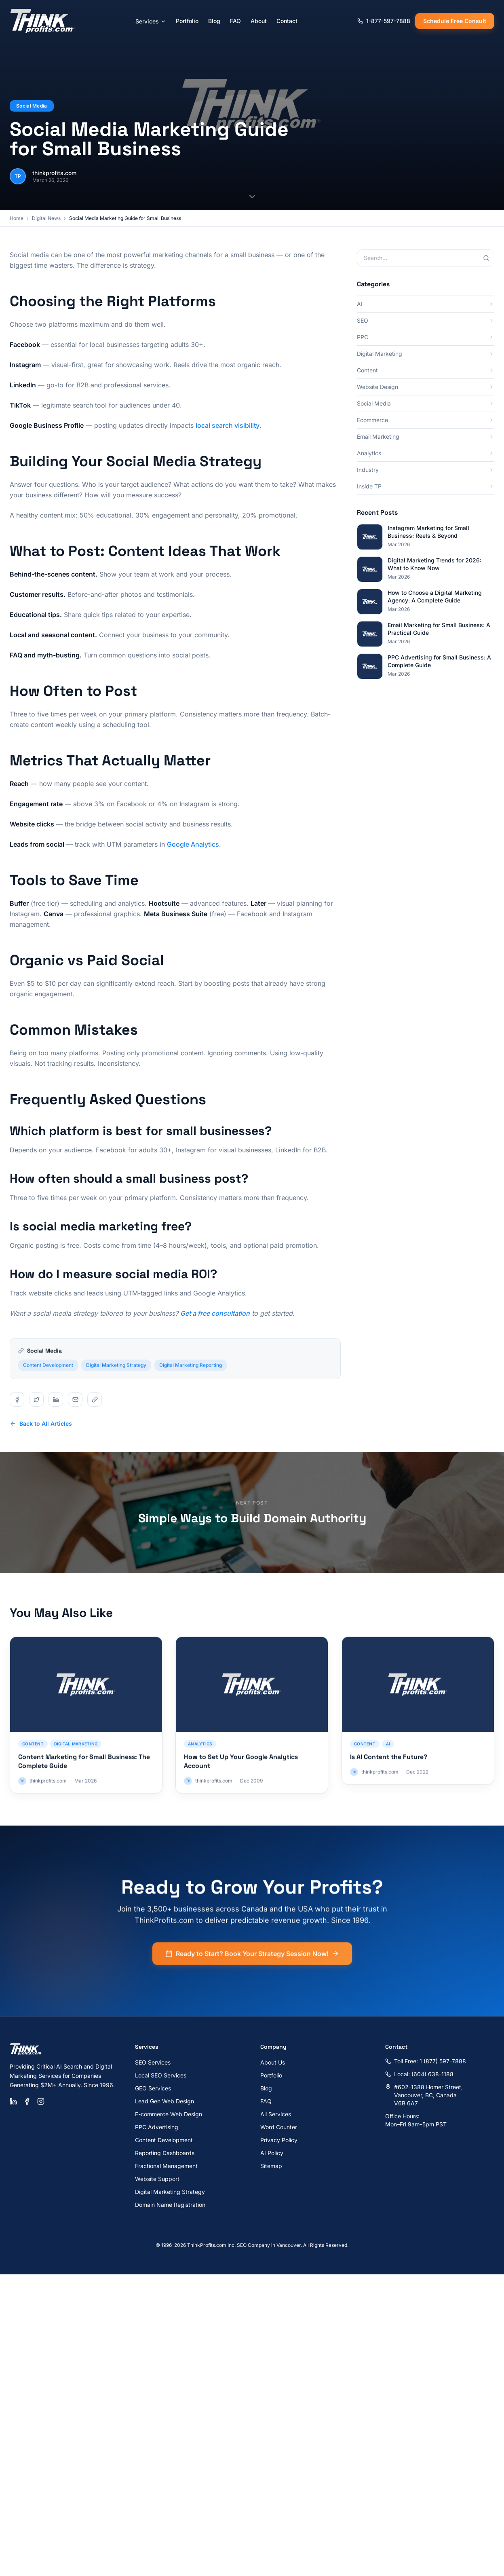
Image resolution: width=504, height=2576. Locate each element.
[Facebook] (27, 2101)
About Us (272, 2062)
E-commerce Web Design (168, 2114)
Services (150, 21)
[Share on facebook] (17, 1399)
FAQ (235, 20)
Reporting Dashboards (164, 2152)
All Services (275, 2114)
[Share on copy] (94, 1399)
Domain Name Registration (170, 2204)
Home (16, 218)
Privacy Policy (278, 2139)
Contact (286, 20)
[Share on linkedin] (56, 1399)
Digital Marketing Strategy (116, 1370)
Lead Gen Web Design (164, 2101)
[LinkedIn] (13, 2101)
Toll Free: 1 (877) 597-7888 (425, 2061)
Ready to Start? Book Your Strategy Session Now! (252, 1959)
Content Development (48, 1370)
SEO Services (153, 2062)
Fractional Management (166, 2165)
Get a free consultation (215, 1313)
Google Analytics (193, 844)
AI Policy (271, 2152)
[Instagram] (40, 2101)
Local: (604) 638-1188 (419, 2074)
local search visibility (227, 425)
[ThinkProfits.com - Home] (43, 21)
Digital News (46, 218)
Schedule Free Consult (454, 20)
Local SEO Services (160, 2075)
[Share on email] (75, 1399)
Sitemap (271, 2165)
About (259, 20)
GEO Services (153, 2088)
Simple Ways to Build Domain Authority (252, 1518)
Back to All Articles (41, 1423)
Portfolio (187, 20)
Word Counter (278, 2127)
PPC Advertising (156, 2127)
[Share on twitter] (36, 1399)
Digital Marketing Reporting (190, 1370)
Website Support (157, 2178)
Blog (214, 20)
